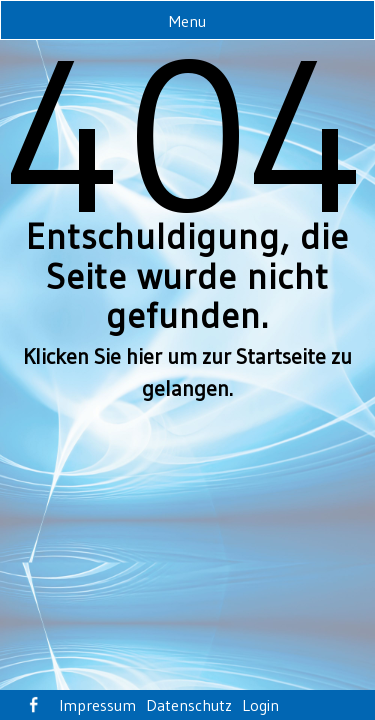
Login (260, 705)
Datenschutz (189, 705)
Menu (187, 21)
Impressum (97, 705)
